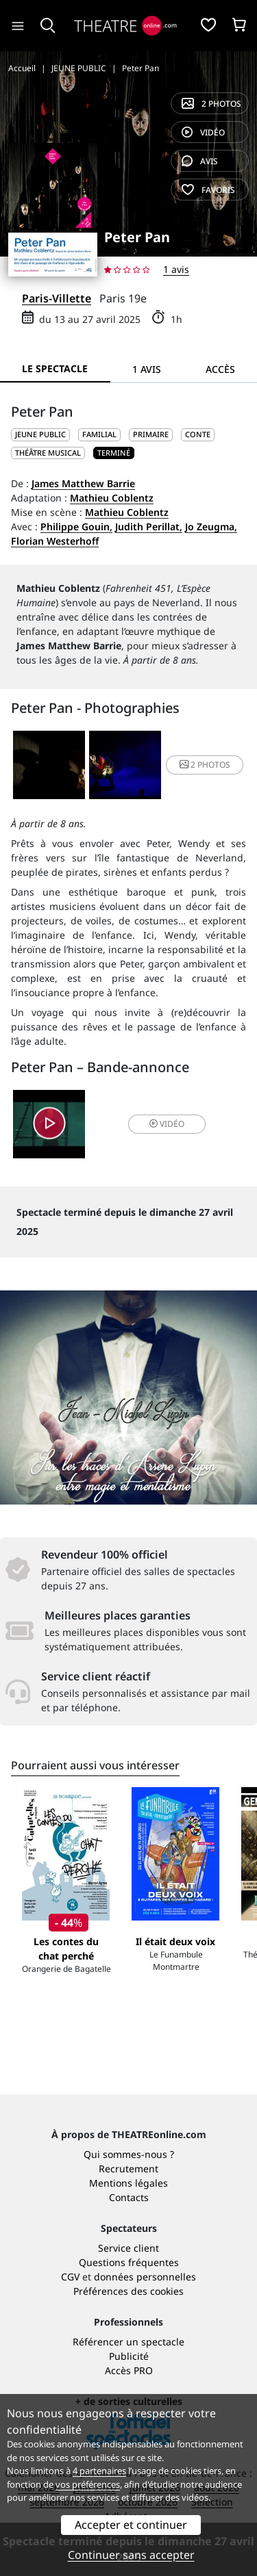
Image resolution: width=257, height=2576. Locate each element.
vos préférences (88, 2484)
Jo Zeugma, (211, 526)
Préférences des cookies (128, 2291)
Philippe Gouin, (76, 526)
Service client (128, 2247)
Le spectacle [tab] (55, 368)
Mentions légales (128, 2182)
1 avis (176, 269)
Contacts (129, 2197)
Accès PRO (129, 2370)
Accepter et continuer (131, 2524)
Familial (99, 434)
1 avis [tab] (146, 369)
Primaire (151, 434)
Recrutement (128, 2168)
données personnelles (145, 2276)
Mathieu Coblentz (112, 497)
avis (200, 161)
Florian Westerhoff (55, 540)
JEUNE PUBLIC (40, 434)
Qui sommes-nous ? (129, 2154)
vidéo (203, 132)
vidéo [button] (166, 1124)
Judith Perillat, (148, 526)
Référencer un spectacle (128, 2341)
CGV (70, 2276)
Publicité (129, 2356)
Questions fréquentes (129, 2262)
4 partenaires (99, 2470)
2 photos (211, 103)
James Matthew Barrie (83, 483)
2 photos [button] (205, 764)
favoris (208, 190)
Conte (197, 434)
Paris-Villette (56, 298)
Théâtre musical (48, 452)
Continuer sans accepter (131, 2554)
